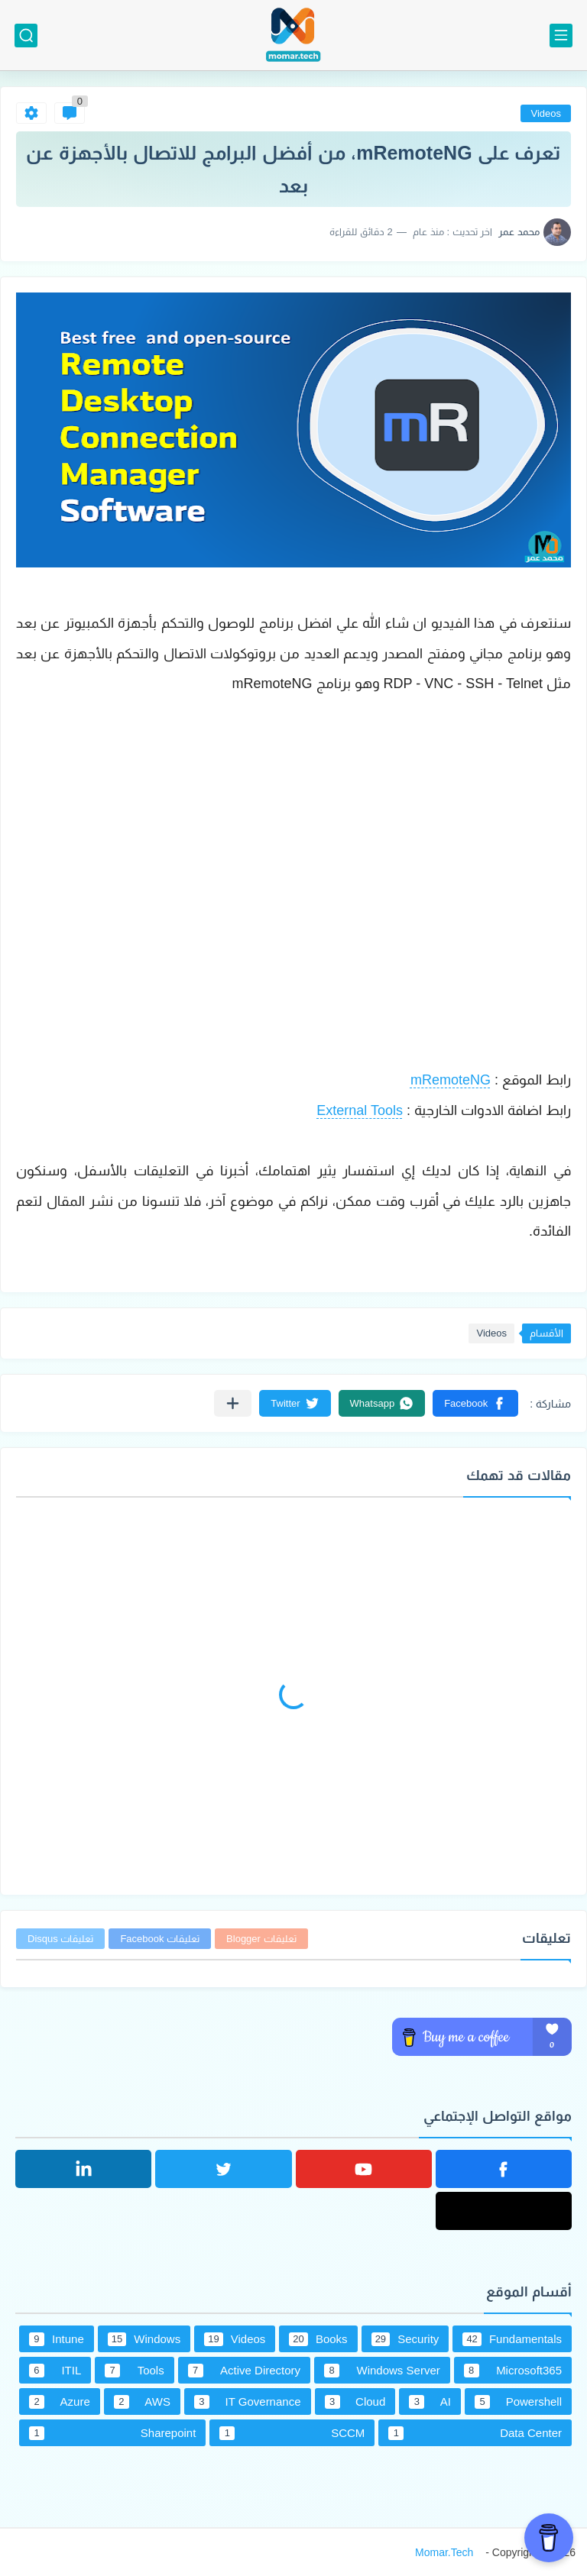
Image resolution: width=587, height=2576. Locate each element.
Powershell (518, 2402)
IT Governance (247, 2402)
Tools (134, 2370)
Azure (59, 2402)
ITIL (55, 2370)
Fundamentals (512, 2339)
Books (318, 2339)
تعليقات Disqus (60, 1938)
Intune (56, 2339)
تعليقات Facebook (159, 1938)
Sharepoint (112, 2433)
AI (430, 2402)
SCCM (292, 2433)
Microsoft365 (513, 2370)
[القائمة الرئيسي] (561, 35)
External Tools (359, 1110)
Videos (545, 113)
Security (405, 2339)
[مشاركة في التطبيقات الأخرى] (232, 1403)
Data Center (475, 2433)
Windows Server (382, 2370)
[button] (475, 1403)
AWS (142, 2402)
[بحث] (26, 35)
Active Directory (244, 2370)
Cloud (355, 2402)
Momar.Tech (444, 2552)
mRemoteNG (450, 1080)
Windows (144, 2339)
